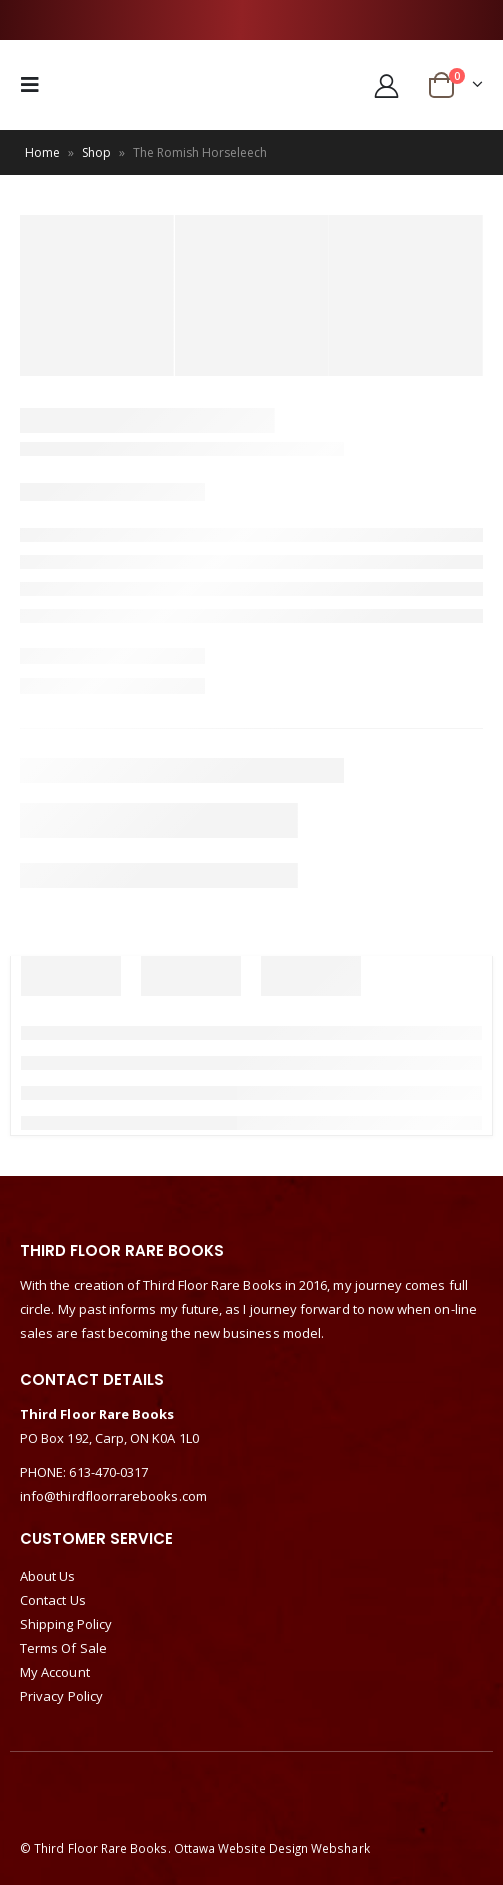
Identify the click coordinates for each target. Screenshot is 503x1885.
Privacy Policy (61, 1696)
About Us (48, 1576)
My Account (55, 1672)
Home (42, 152)
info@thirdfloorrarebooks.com (113, 1496)
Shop (96, 152)
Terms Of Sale (63, 1648)
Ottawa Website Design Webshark (272, 1848)
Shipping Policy (66, 1624)
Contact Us (53, 1600)
